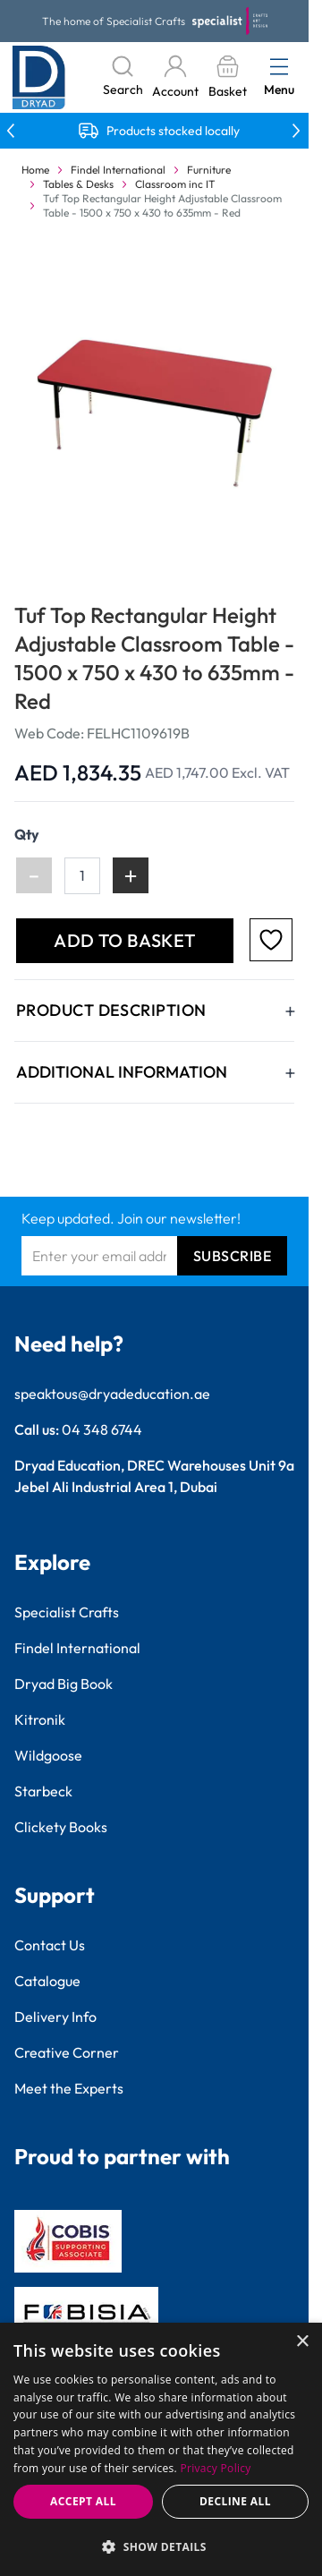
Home (35, 169)
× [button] (302, 2342)
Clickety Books (60, 1827)
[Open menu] (279, 66)
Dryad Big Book (63, 1684)
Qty (26, 834)
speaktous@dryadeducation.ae (112, 1394)
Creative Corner (66, 2052)
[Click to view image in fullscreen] (156, 410)
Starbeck (43, 1791)
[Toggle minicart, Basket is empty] (227, 77)
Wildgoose (48, 1755)
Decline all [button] (235, 2501)
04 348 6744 (102, 1429)
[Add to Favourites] (271, 939)
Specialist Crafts (66, 1612)
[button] (161, 2546)
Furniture (209, 169)
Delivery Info (55, 2017)
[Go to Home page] (39, 77)
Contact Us (49, 1945)
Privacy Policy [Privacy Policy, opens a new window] (216, 2468)
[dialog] (161, 2449)
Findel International (118, 169)
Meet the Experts (68, 2088)
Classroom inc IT (175, 184)
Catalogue (47, 1981)
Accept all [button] (83, 2501)
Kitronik (39, 1719)
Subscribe (232, 1256)
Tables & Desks (78, 184)
